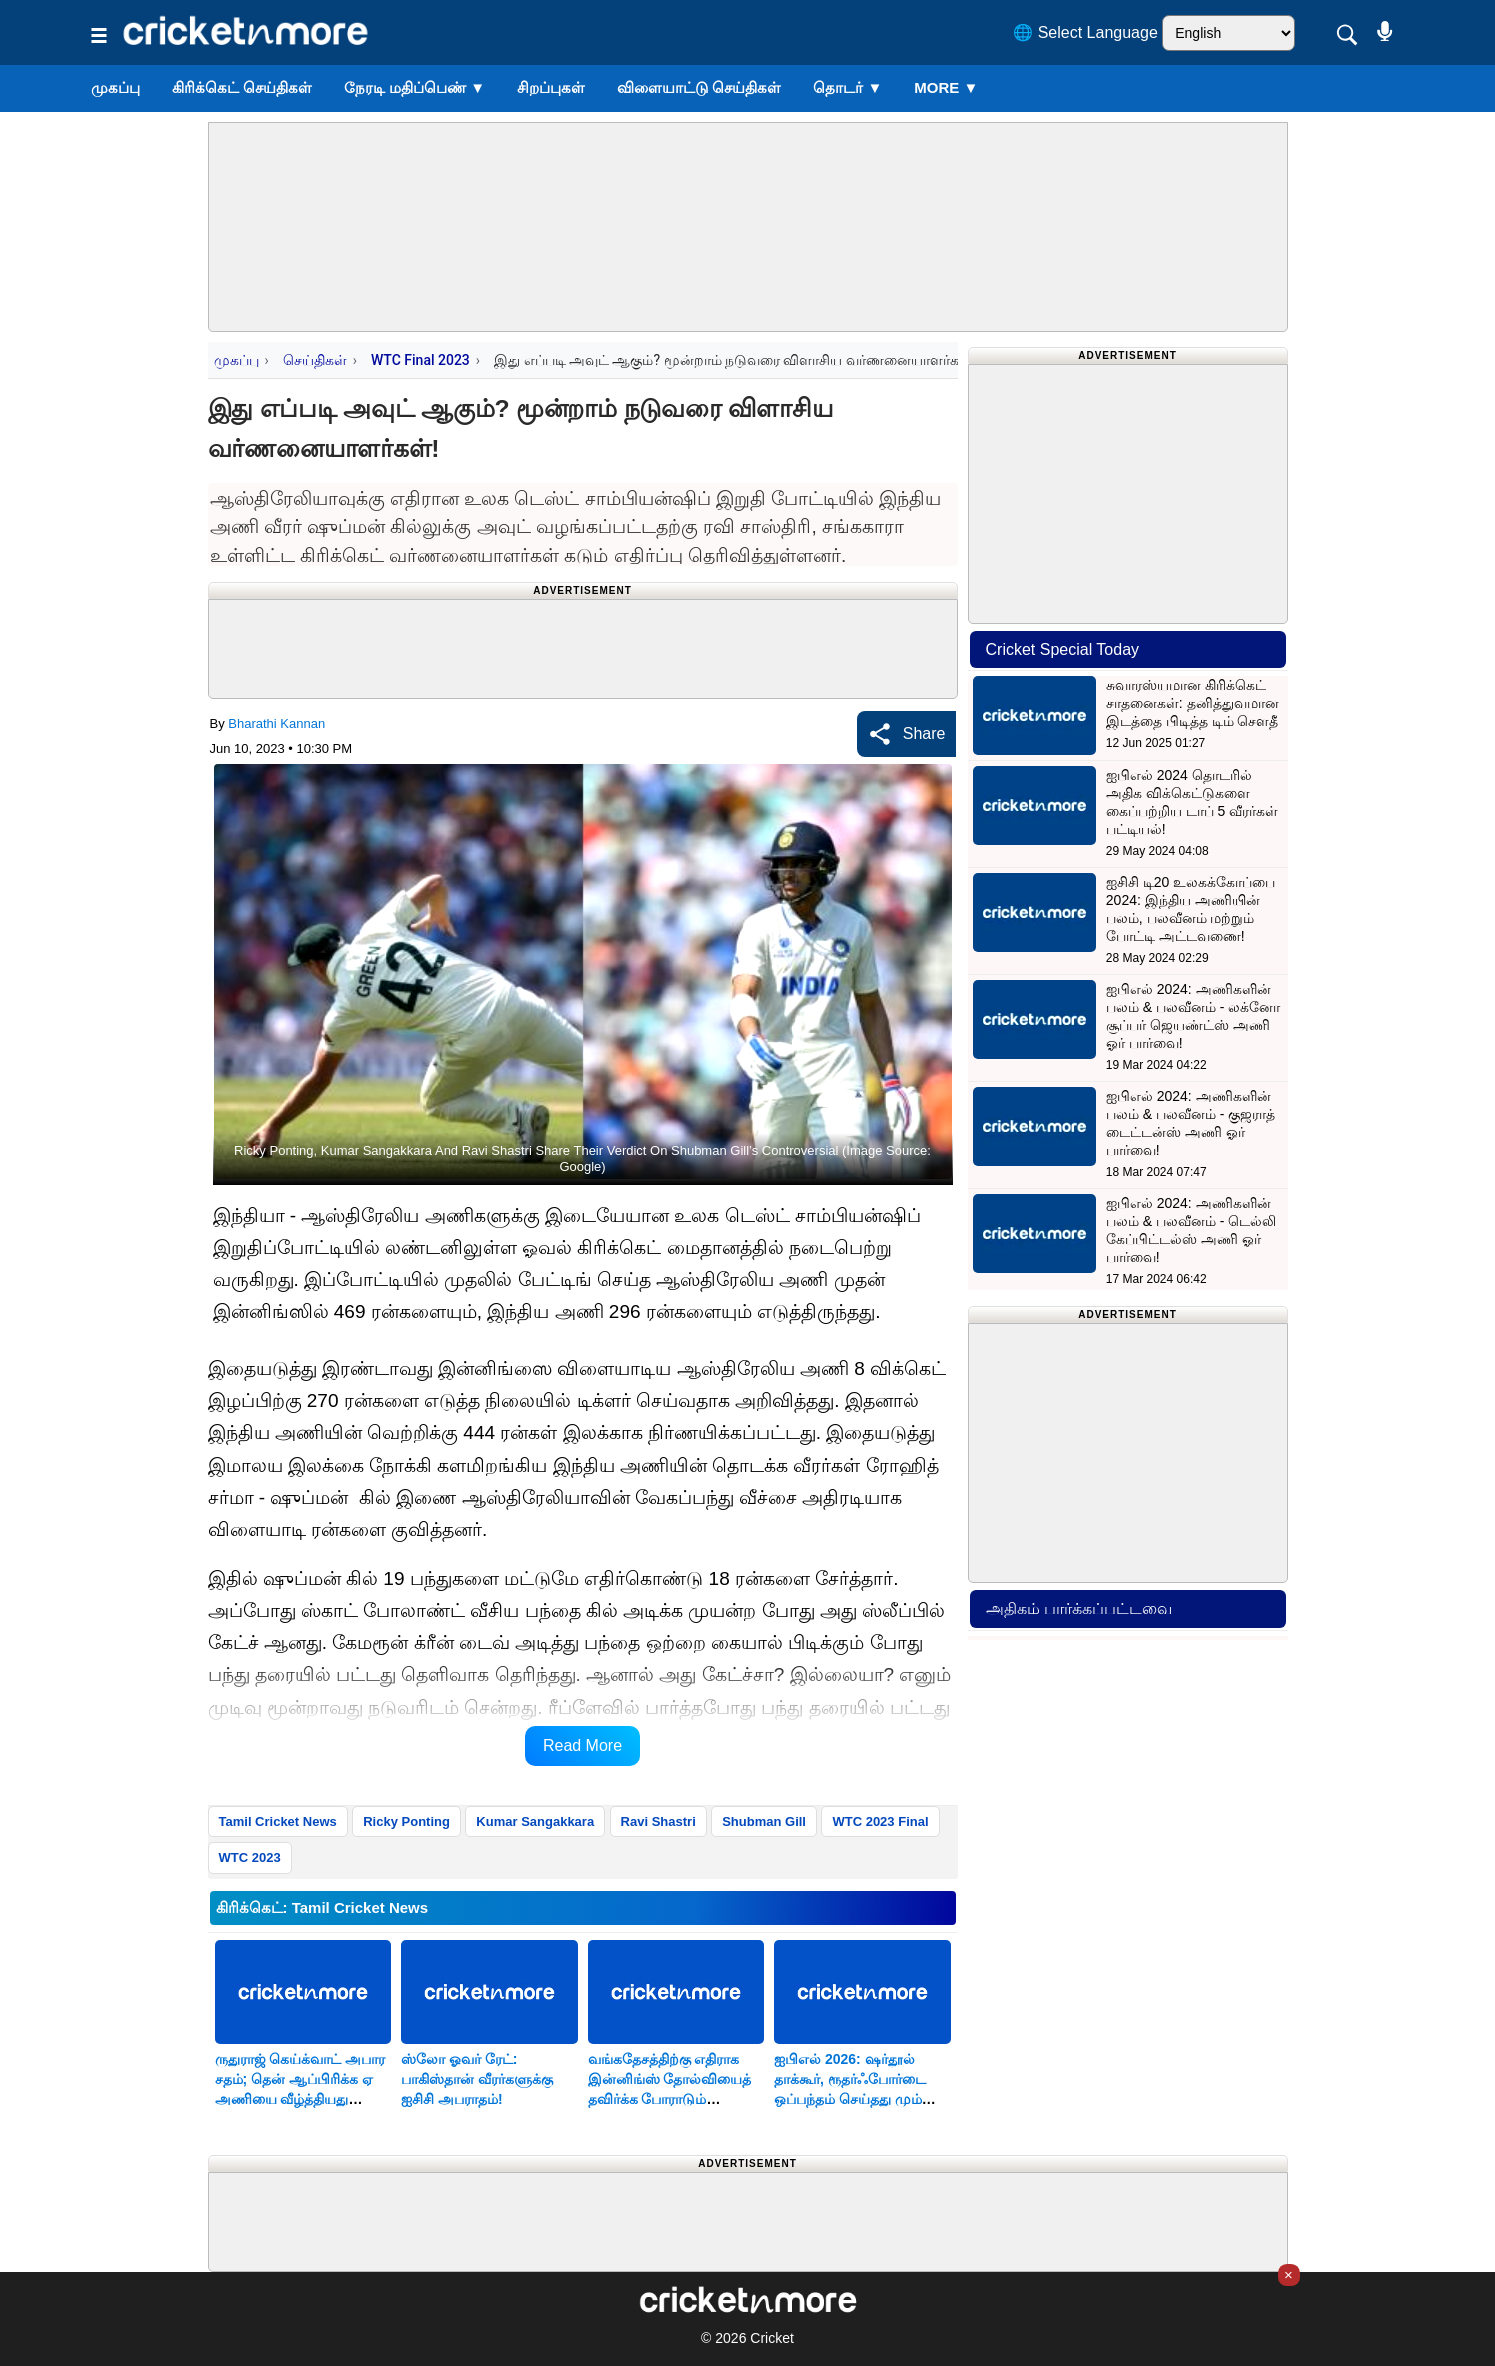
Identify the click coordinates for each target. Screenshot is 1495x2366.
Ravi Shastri (658, 1821)
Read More (582, 1745)
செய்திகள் (315, 360)
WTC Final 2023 (420, 360)
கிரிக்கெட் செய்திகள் (242, 87)
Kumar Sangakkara (535, 1821)
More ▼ (946, 87)
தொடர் (847, 87)
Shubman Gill (764, 1821)
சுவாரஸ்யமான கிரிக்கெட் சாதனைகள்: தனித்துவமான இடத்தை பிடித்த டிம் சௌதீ (1192, 703)
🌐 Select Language (1085, 32)
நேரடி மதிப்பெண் (414, 87)
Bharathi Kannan (276, 723)
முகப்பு (115, 87)
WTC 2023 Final (880, 1821)
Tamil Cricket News (278, 1821)
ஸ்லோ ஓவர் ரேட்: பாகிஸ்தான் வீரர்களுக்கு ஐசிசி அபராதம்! (477, 2079)
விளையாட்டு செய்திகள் (699, 87)
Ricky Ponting (406, 1821)
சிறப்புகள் (551, 87)
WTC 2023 (250, 1857)
